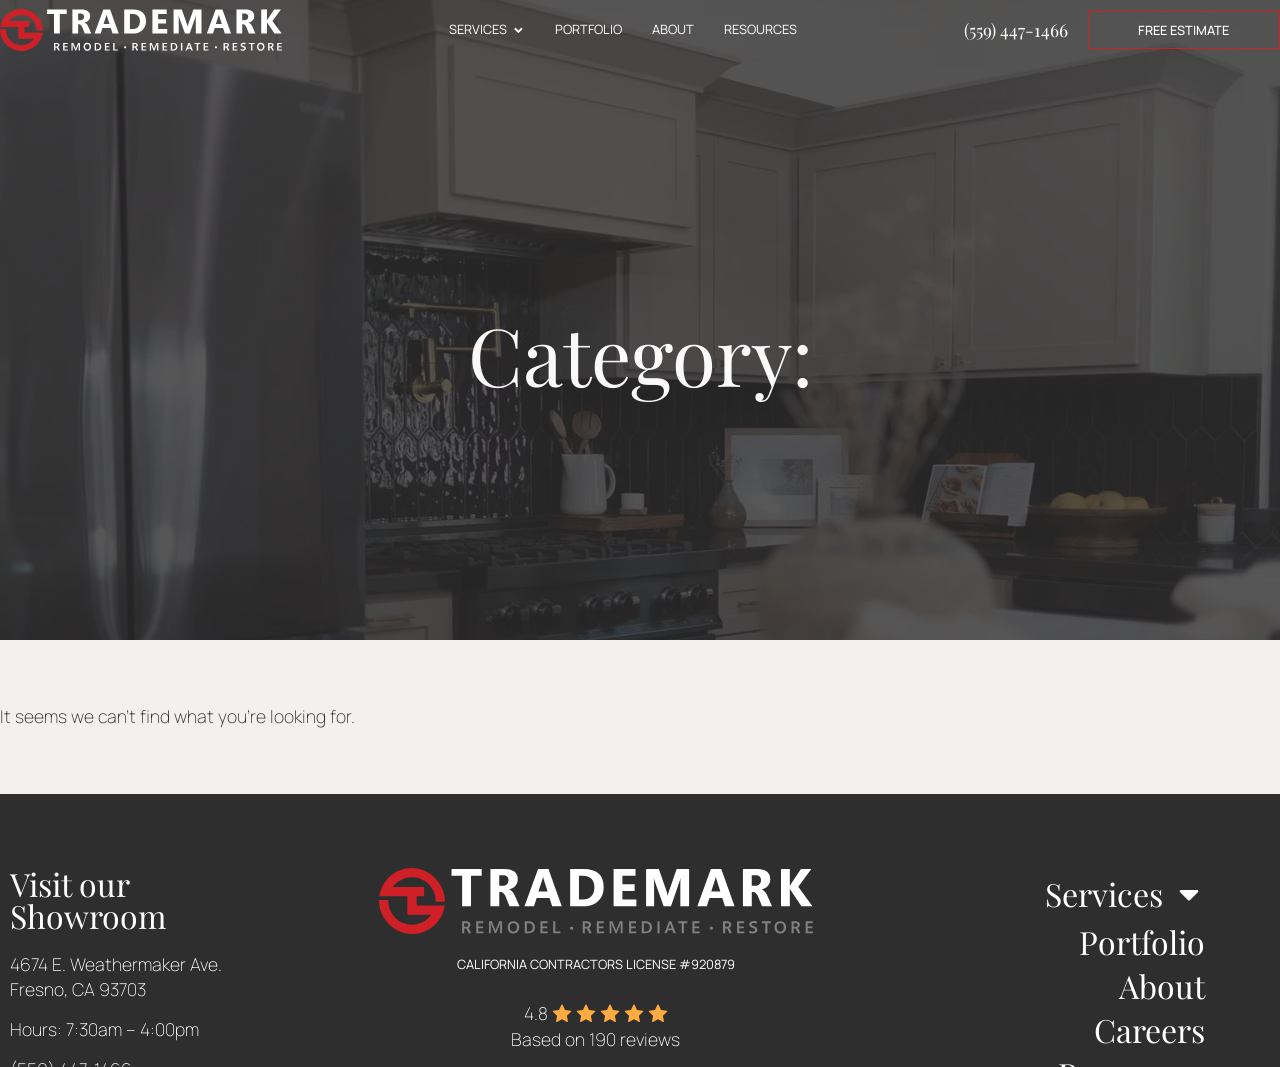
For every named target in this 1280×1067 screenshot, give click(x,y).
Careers (1149, 1029)
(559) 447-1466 (1016, 29)
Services (1125, 894)
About (1162, 985)
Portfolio (1142, 941)
